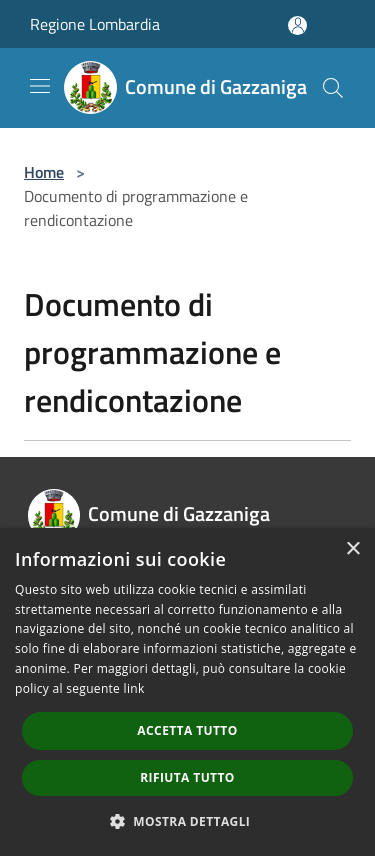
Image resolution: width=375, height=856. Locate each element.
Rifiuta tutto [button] (187, 777)
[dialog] (187, 692)
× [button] (352, 549)
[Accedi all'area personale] (297, 25)
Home (44, 172)
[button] (188, 821)
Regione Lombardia (95, 24)
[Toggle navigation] (40, 86)
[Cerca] (333, 88)
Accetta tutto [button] (187, 730)
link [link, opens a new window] (134, 688)
